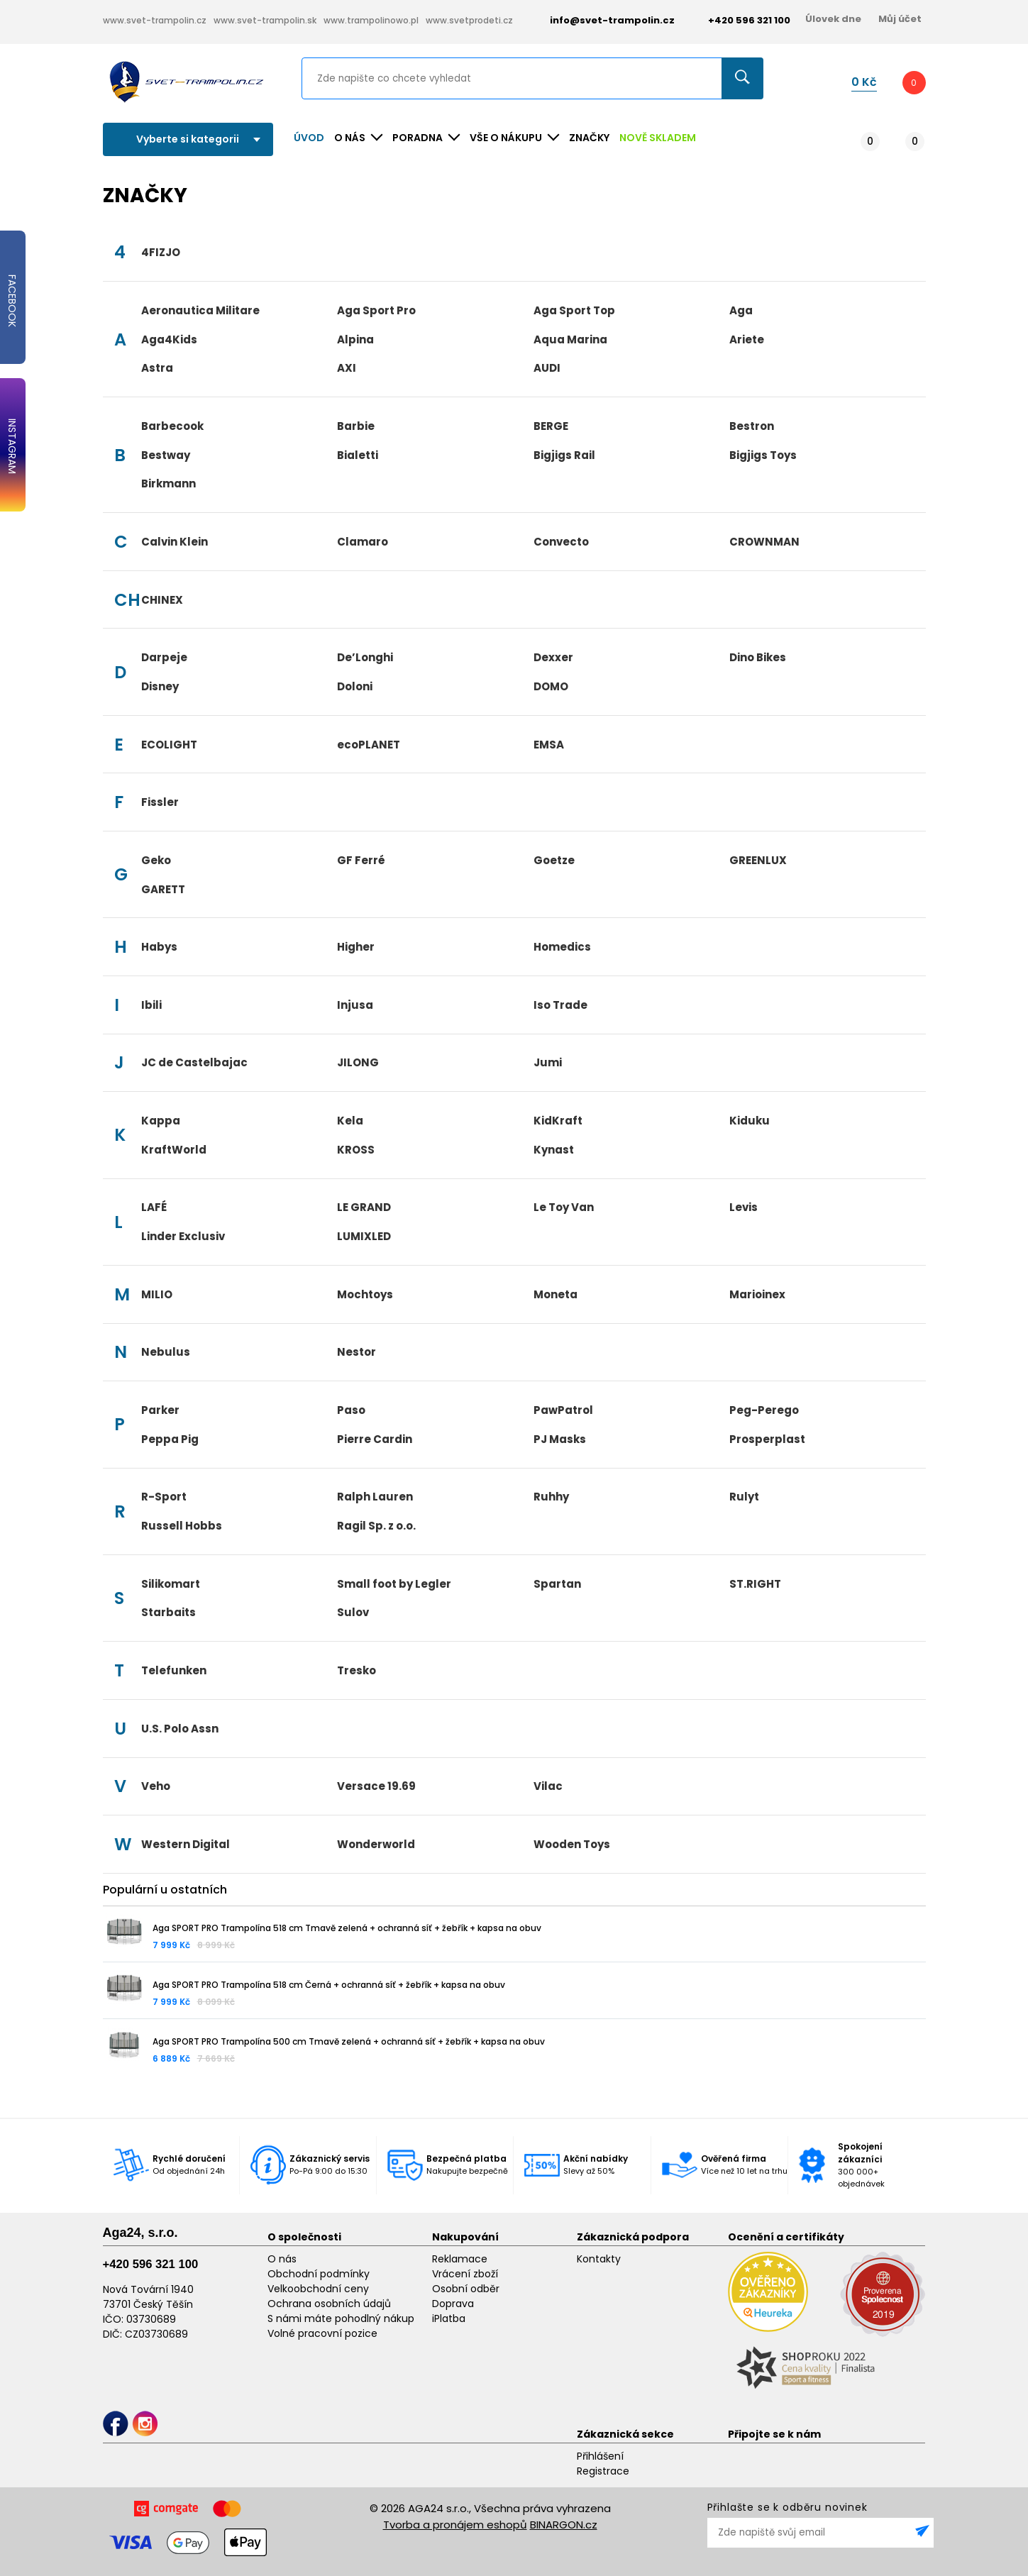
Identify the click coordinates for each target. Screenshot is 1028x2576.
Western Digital (185, 1844)
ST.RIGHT (755, 1583)
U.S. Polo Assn (180, 1728)
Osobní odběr (465, 2289)
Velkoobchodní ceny (318, 2289)
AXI (346, 367)
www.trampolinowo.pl (371, 20)
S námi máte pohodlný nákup (340, 2318)
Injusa (355, 1004)
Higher (356, 946)
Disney (160, 686)
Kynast (554, 1149)
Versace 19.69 (376, 1786)
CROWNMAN (764, 541)
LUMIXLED (364, 1236)
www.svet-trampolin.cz (154, 20)
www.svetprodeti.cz (469, 20)
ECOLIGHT (169, 744)
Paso (351, 1410)
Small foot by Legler (394, 1583)
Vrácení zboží (465, 2274)
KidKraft (558, 1120)
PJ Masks (560, 1439)
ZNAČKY (589, 138)
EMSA (549, 744)
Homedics (562, 946)
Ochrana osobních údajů (329, 2303)
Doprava (453, 2303)
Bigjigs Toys (763, 455)
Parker (160, 1410)
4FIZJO (160, 252)
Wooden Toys (572, 1844)
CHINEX (162, 599)
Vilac (548, 1786)
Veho (155, 1786)
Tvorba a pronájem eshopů (455, 2524)
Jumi (548, 1062)
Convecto (561, 541)
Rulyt (744, 1496)
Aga (741, 310)
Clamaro (362, 541)
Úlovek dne (833, 19)
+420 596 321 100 (151, 2264)
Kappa (160, 1120)
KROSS (356, 1149)
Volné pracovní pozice (322, 2333)
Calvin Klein (174, 541)
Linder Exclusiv (183, 1236)
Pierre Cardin (374, 1439)
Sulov (353, 1612)
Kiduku (749, 1120)
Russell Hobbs (181, 1525)
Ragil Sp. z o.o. (376, 1525)
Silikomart (170, 1583)
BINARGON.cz (563, 2524)
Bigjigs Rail (564, 455)
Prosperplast (767, 1439)
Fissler (160, 802)
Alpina (355, 339)
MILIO (156, 1294)
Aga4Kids (169, 339)
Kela (350, 1120)
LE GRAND (364, 1207)
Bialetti (357, 455)
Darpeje (164, 657)
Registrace (603, 2471)
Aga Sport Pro (376, 310)
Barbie (356, 426)
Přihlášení (600, 2456)
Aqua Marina (570, 339)
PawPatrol (563, 1410)
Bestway (165, 455)
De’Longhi (365, 657)
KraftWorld (173, 1149)
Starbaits (168, 1612)
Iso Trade (560, 1004)
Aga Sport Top (574, 310)
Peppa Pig (170, 1439)
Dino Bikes (757, 657)
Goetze (554, 860)
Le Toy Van (564, 1207)
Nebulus (165, 1351)
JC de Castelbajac (194, 1062)
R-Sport (164, 1496)
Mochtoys (365, 1294)
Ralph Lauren (375, 1496)
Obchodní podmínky (318, 2274)
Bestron (751, 426)
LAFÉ (154, 1207)
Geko (156, 860)
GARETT (163, 889)
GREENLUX (758, 860)
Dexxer (553, 657)
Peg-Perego (764, 1410)
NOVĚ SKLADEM (657, 138)
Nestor (356, 1351)
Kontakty (599, 2259)
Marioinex (757, 1294)
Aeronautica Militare (200, 310)
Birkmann (168, 483)
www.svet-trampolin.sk (265, 20)
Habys (159, 946)
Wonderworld (376, 1844)
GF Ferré (361, 860)
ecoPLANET (368, 744)
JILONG (358, 1062)
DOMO (551, 686)
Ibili (151, 1004)
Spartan (557, 1583)
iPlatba (448, 2318)
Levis (743, 1207)
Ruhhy (551, 1496)
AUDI (547, 367)
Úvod (309, 138)
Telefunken (173, 1670)
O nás (282, 2259)
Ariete (746, 339)
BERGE (551, 426)
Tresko (356, 1670)
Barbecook (172, 426)
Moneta (555, 1294)
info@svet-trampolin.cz (602, 20)
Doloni (354, 686)
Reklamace (459, 2259)
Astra (157, 367)
